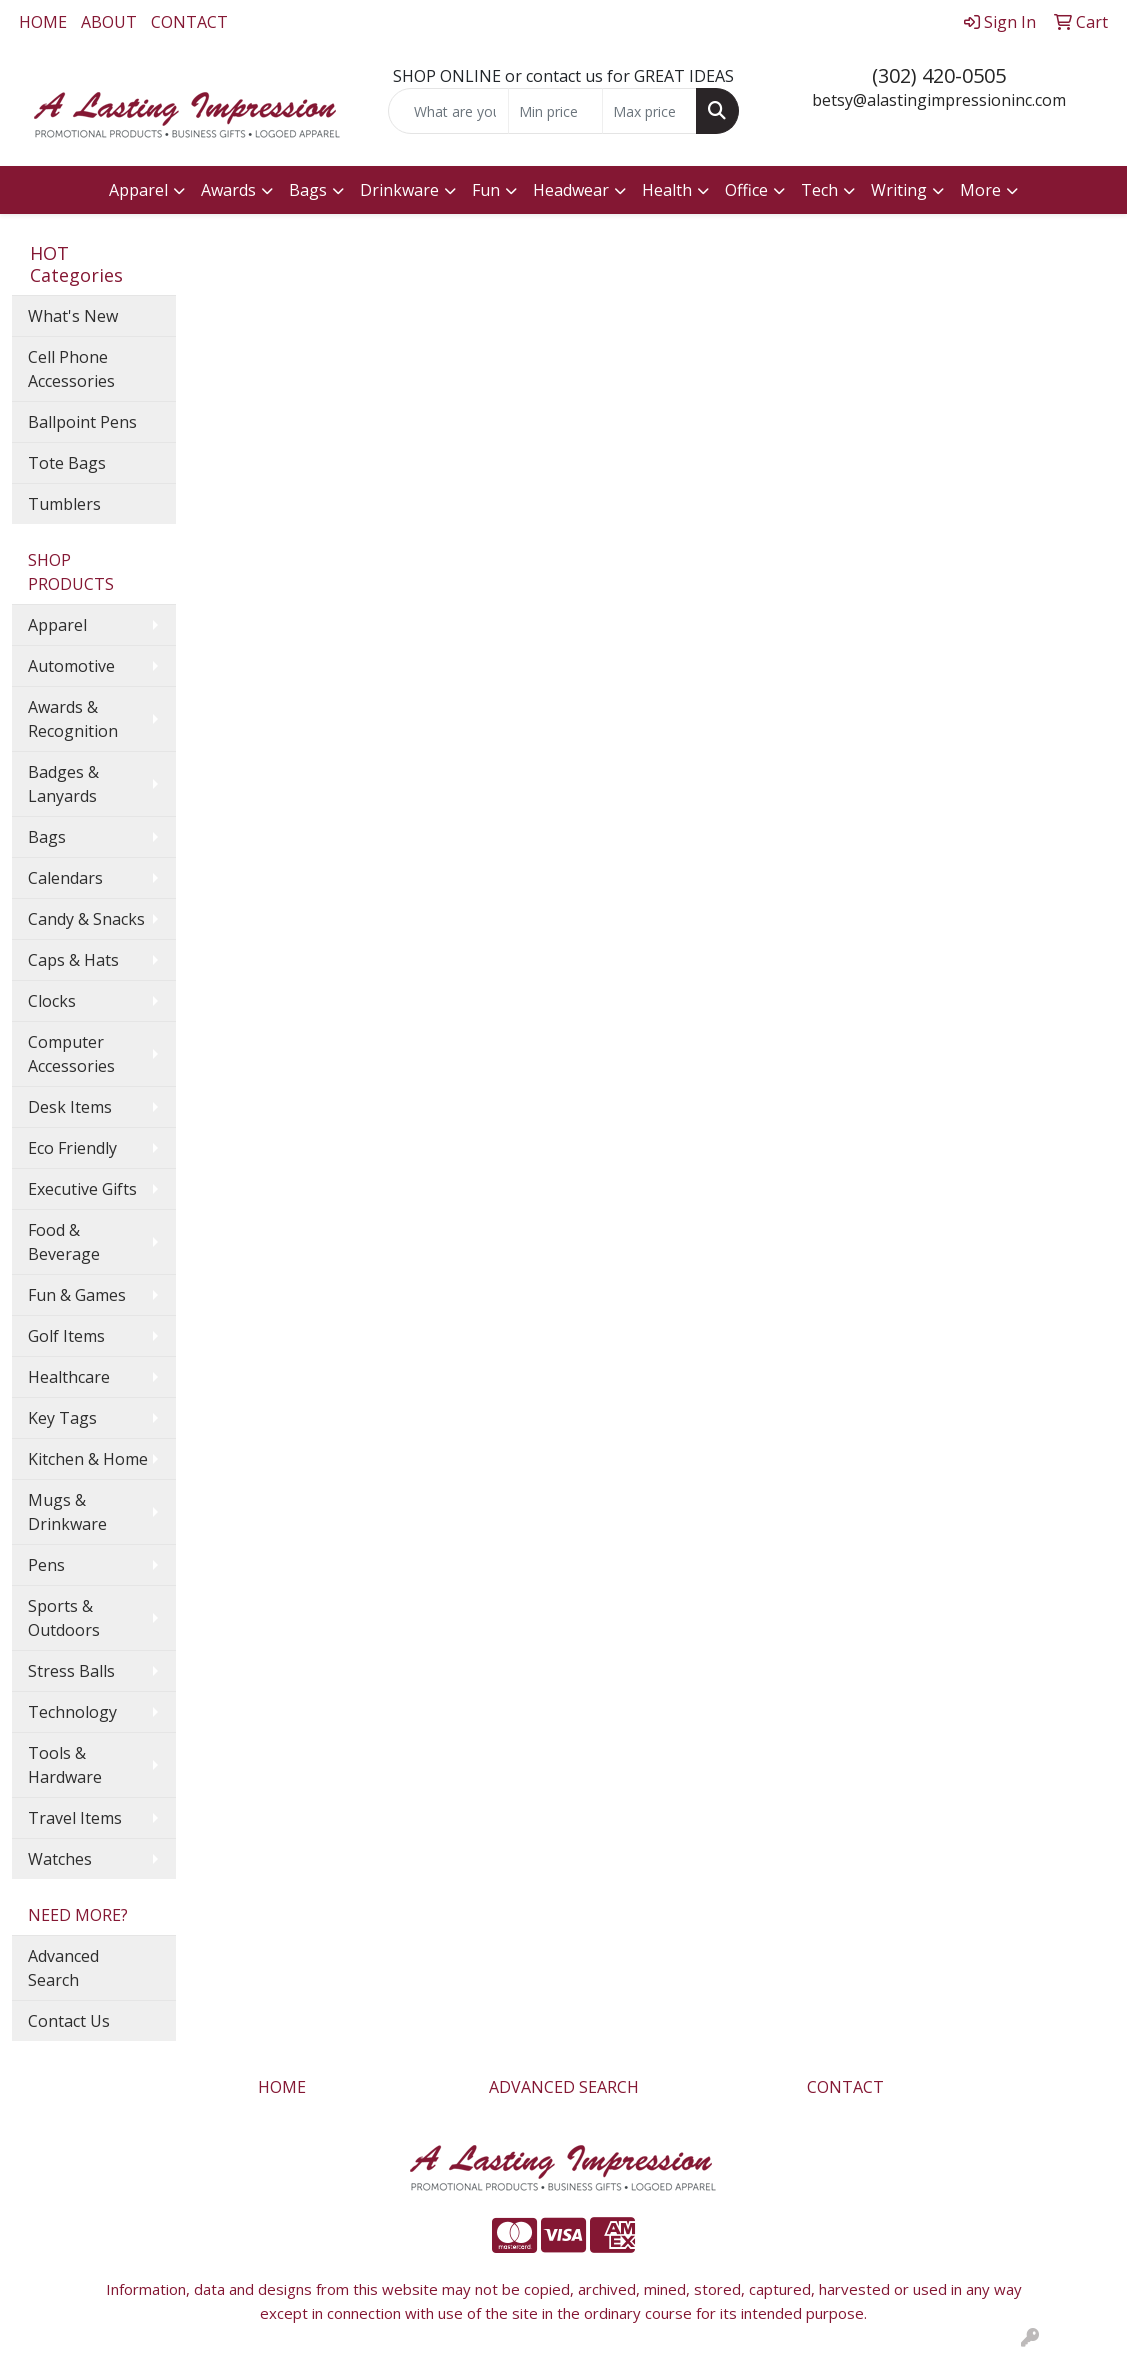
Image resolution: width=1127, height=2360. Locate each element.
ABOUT (109, 22)
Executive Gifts (82, 1189)
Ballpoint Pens (82, 422)
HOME (43, 22)
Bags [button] (308, 190)
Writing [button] (899, 190)
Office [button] (746, 190)
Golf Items (66, 1336)
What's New (73, 316)
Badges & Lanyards (63, 784)
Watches (60, 1859)
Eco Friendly (72, 1148)
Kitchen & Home (88, 1459)
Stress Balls (71, 1671)
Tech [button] (819, 190)
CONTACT (189, 22)
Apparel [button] (138, 190)
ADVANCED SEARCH (564, 2087)
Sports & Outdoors (64, 1618)
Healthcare (69, 1377)
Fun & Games (77, 1295)
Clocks (52, 1001)
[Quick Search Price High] (649, 111)
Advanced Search (63, 1968)
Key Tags (62, 1418)
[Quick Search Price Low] (555, 111)
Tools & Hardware (65, 1765)
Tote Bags (67, 463)
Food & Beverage (64, 1242)
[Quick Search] (449, 111)
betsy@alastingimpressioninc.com (939, 100)
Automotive (71, 666)
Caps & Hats (73, 960)
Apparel (57, 625)
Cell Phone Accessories (71, 369)
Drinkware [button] (399, 190)
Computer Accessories (71, 1054)
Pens (46, 1565)
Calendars (65, 878)
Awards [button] (228, 190)
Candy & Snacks (86, 919)
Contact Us (69, 2021)
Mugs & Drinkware (67, 1512)
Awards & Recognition (73, 719)
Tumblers (64, 504)
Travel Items (75, 1818)
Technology (72, 1712)
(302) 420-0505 (939, 75)
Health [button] (667, 190)
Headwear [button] (571, 190)
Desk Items (70, 1107)
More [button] (980, 190)
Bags (47, 837)
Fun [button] (486, 190)
